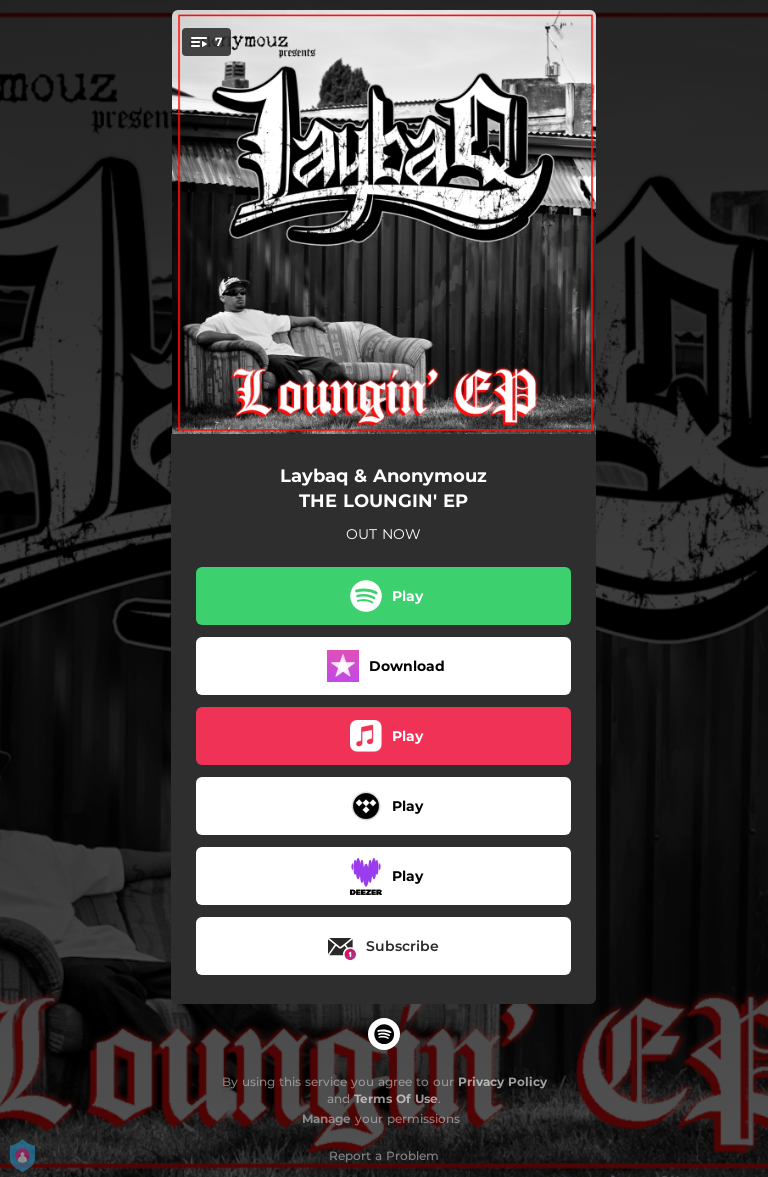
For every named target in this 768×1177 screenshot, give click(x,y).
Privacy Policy (502, 1081)
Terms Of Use (396, 1098)
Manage (326, 1118)
